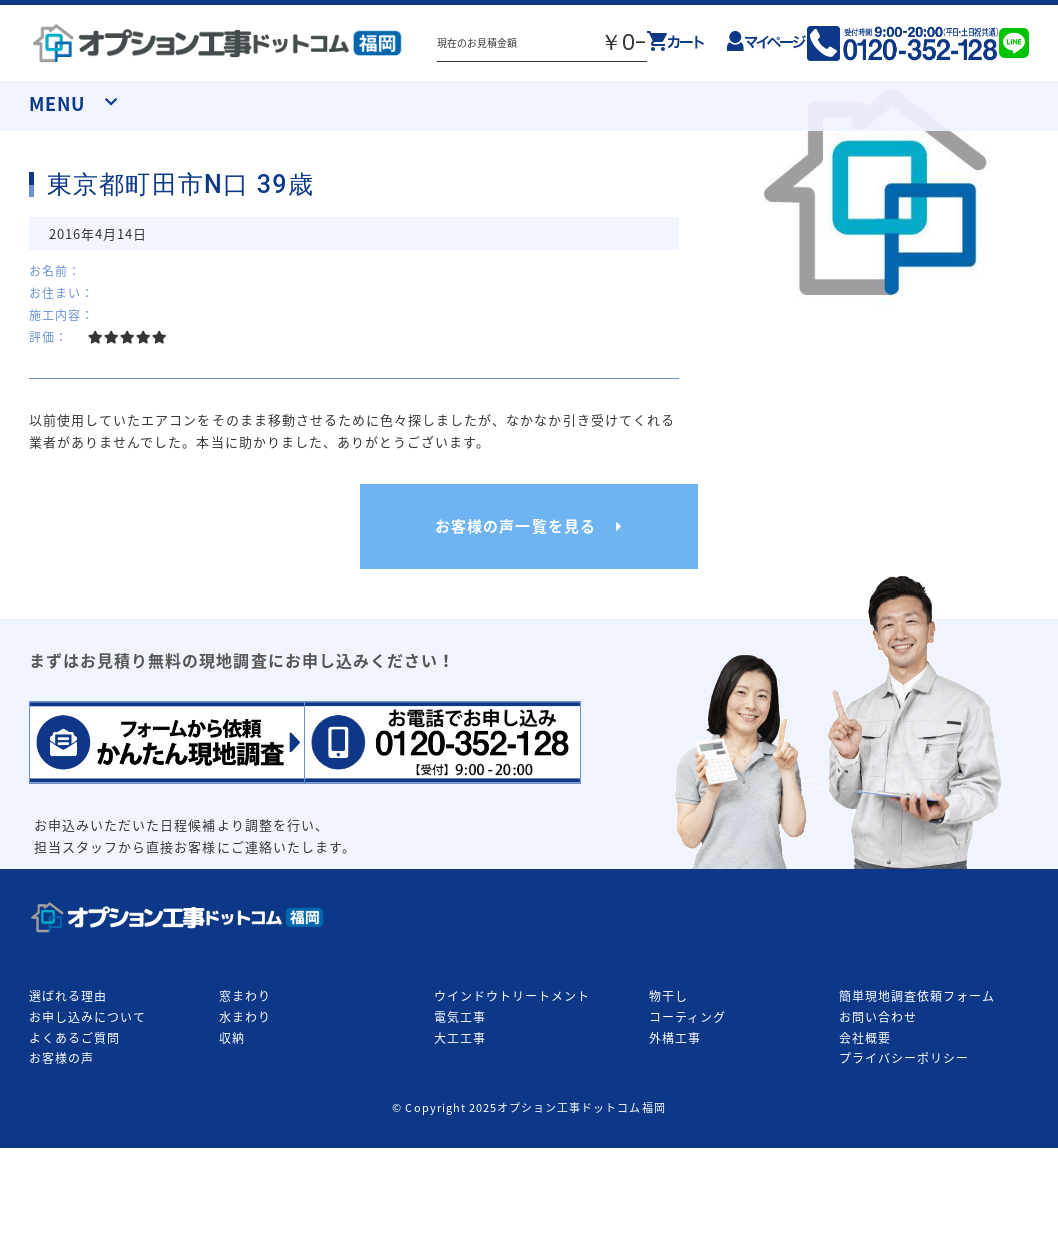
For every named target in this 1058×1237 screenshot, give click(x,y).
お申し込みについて (87, 1017)
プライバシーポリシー (904, 1058)
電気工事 (460, 1017)
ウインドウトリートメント (512, 996)
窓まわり (245, 996)
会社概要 (865, 1038)
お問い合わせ (878, 1017)
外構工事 (675, 1038)
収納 (232, 1038)
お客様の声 (61, 1058)
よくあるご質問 (74, 1038)
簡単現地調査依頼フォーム (917, 996)
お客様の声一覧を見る (515, 526)
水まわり (245, 1017)
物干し (668, 996)
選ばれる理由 (68, 996)
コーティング (687, 1017)
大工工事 (460, 1038)
